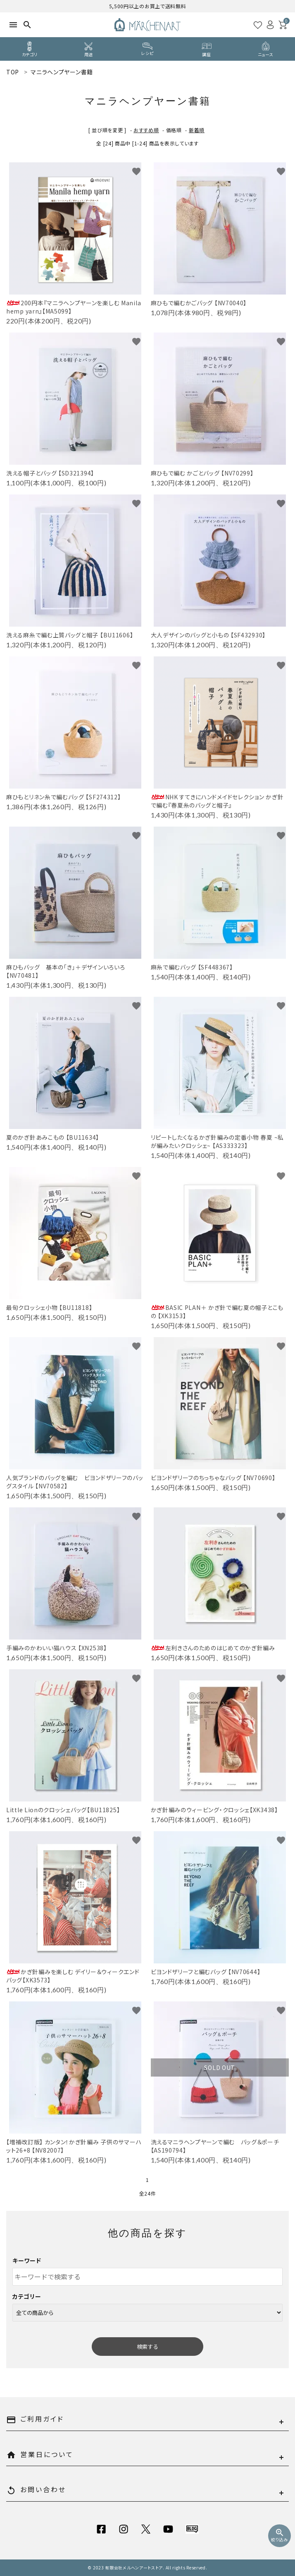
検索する (147, 2346)
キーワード (26, 2260)
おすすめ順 (146, 129)
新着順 (197, 129)
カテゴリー (26, 2296)
